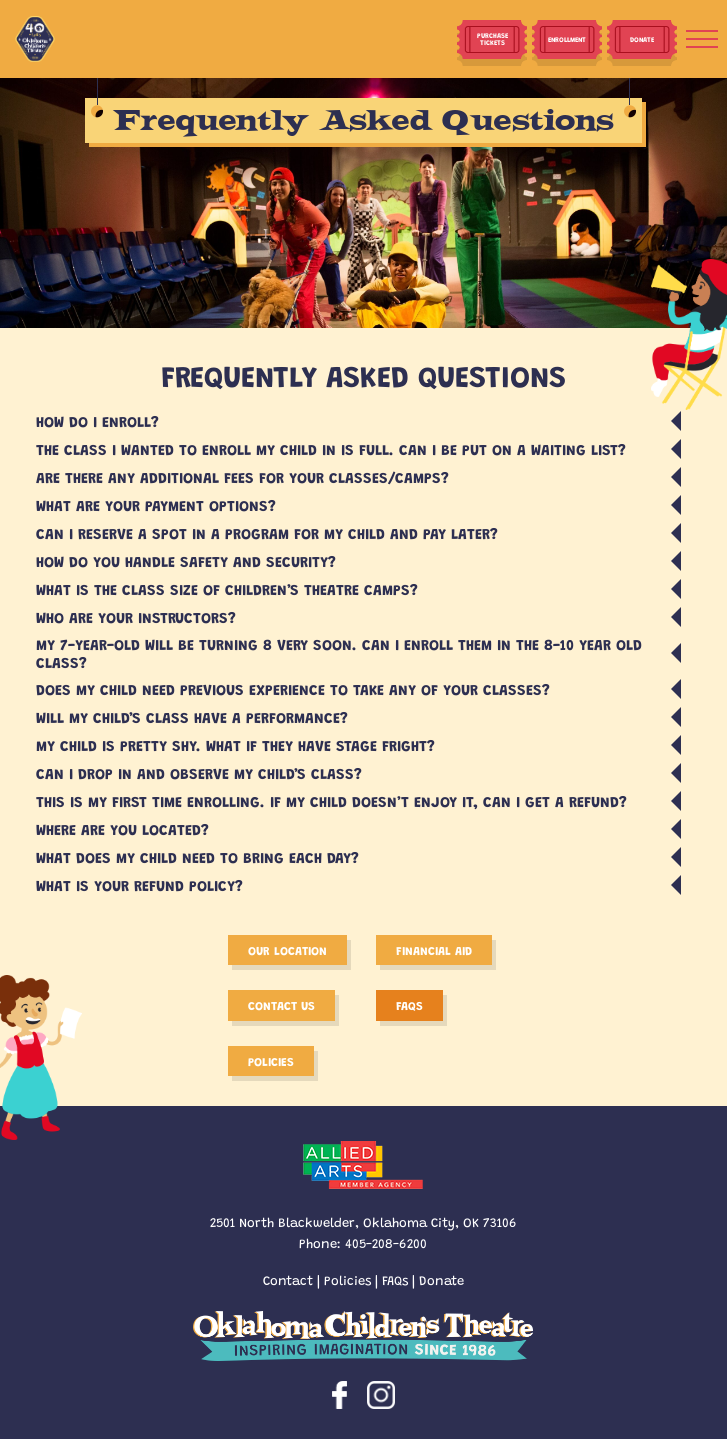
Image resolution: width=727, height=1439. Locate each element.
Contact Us (281, 1005)
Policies (271, 1061)
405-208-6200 (386, 1242)
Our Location (287, 950)
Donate (441, 1279)
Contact (288, 1279)
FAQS (409, 1005)
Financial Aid (434, 950)
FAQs (395, 1279)
